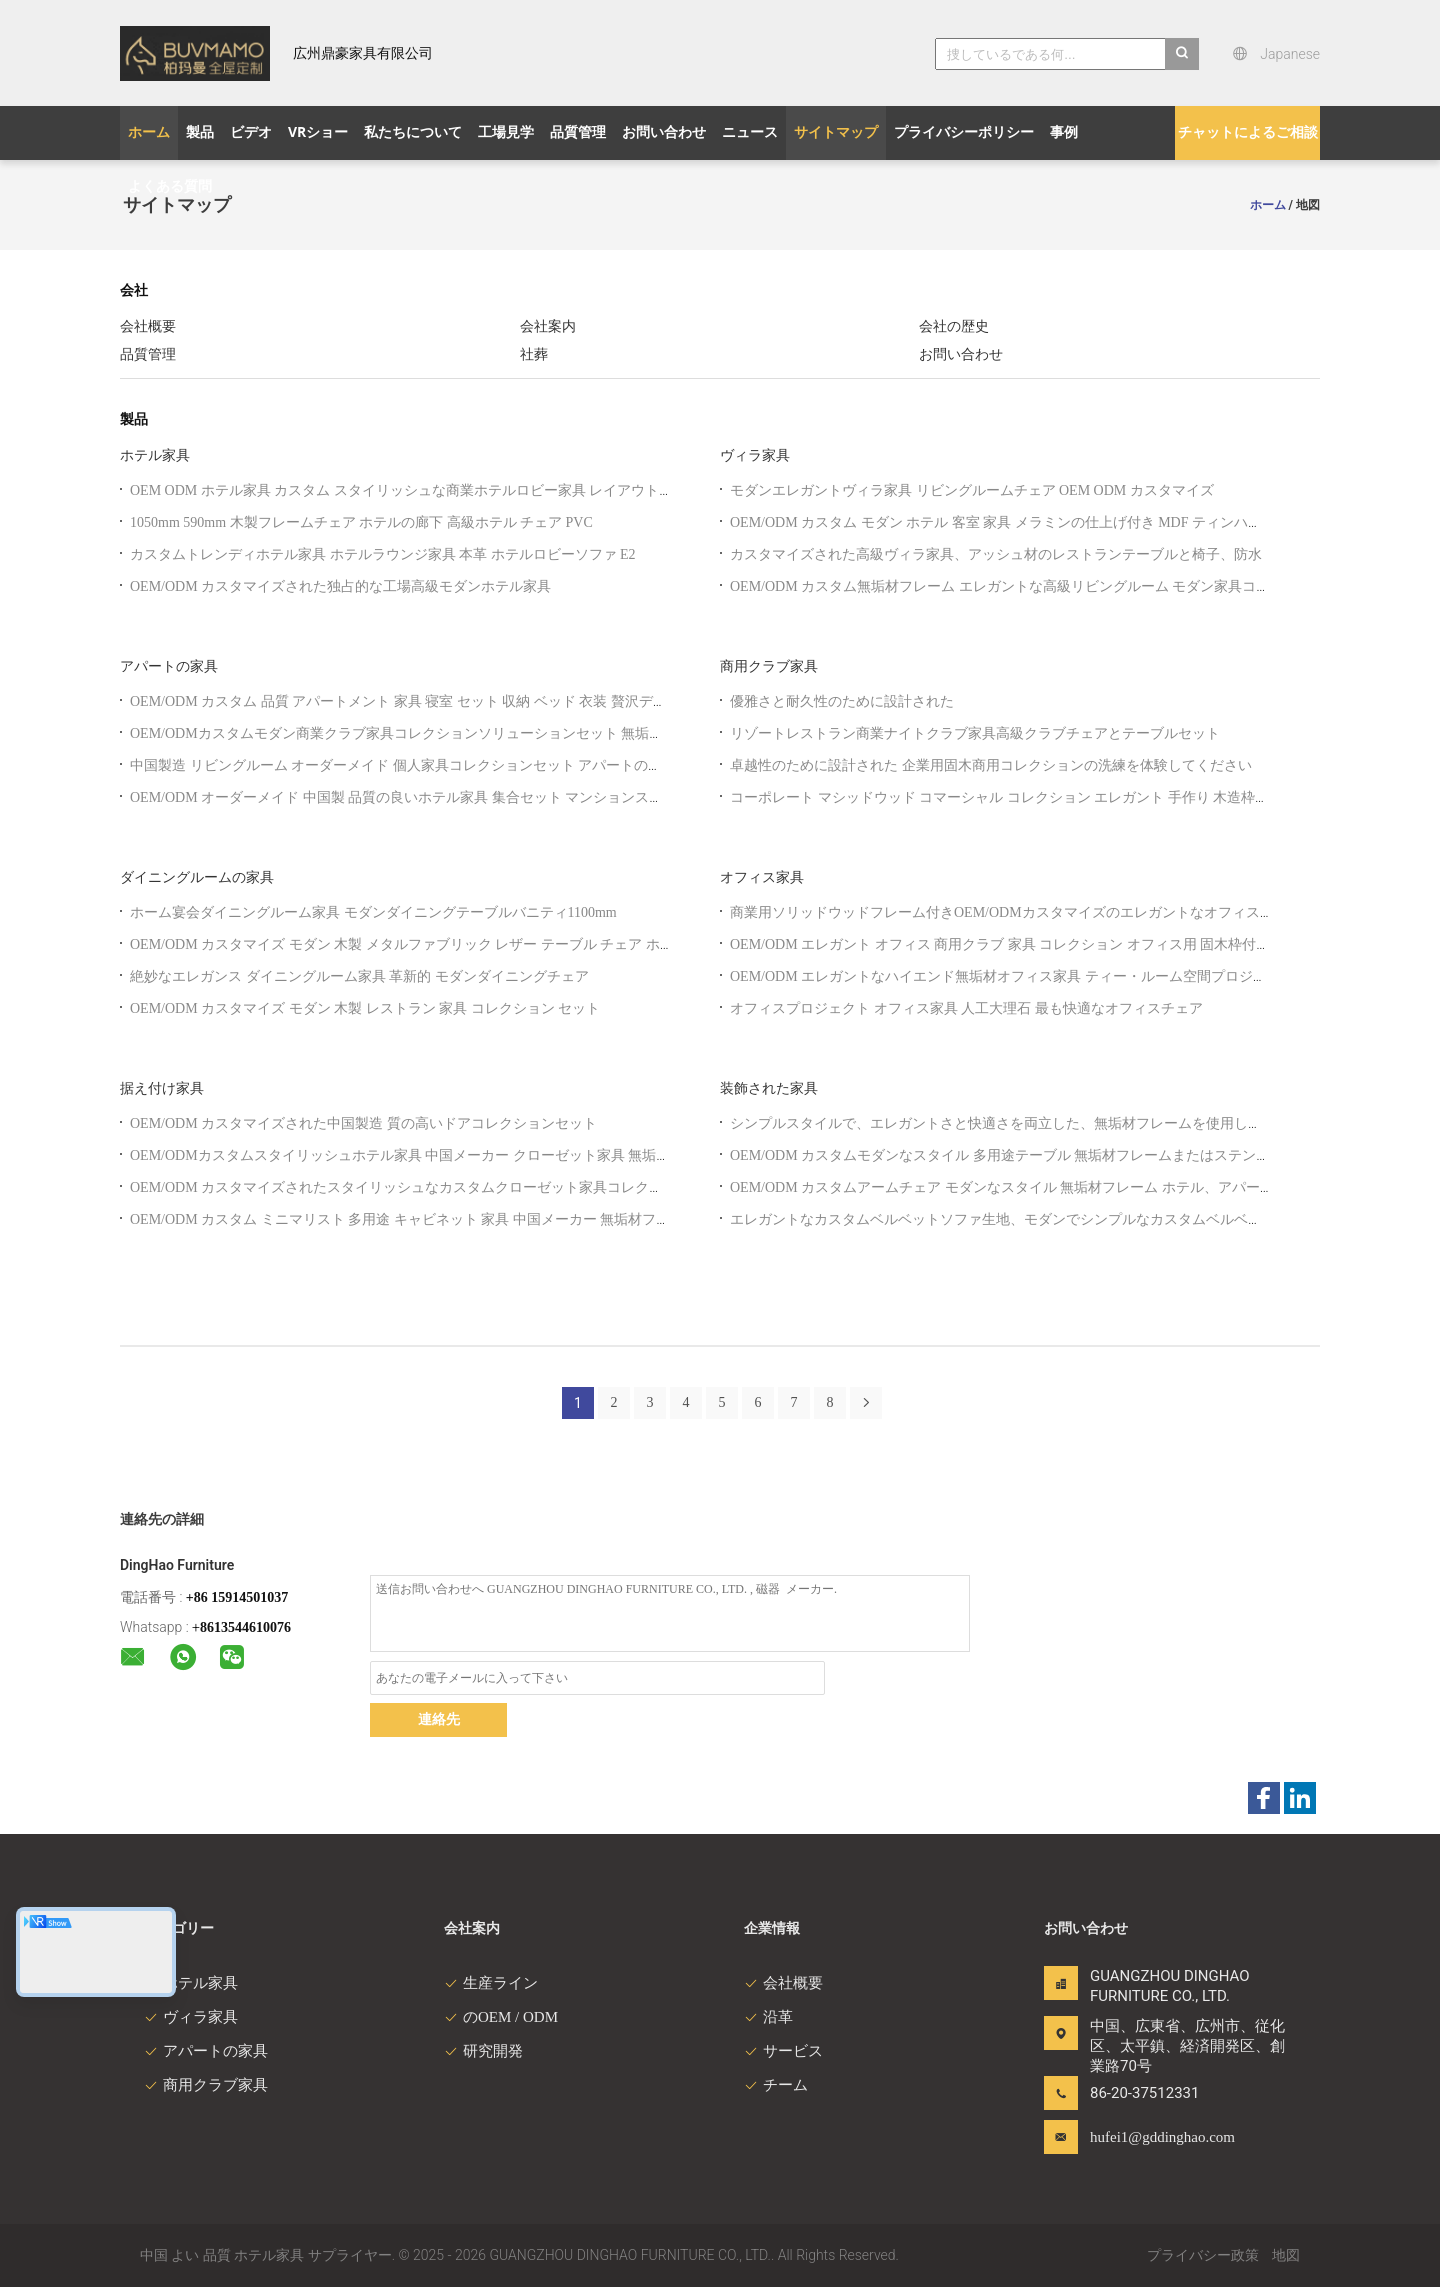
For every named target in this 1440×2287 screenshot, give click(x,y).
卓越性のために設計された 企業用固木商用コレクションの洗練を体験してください (991, 765)
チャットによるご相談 (1248, 132)
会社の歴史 (954, 326)
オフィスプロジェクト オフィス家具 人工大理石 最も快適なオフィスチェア (966, 1008)
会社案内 (548, 326)
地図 (1286, 2255)
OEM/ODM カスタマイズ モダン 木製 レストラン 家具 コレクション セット (365, 1008)
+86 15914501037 (237, 1597)
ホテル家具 (155, 455)
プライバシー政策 (1203, 2255)
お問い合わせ (961, 354)
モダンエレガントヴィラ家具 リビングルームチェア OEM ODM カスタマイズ (972, 490)
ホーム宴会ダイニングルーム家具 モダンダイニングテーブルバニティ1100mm (373, 912)
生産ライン (491, 1983)
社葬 (534, 354)
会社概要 (148, 326)
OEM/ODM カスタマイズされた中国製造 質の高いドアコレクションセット (363, 1123)
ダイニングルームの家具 (197, 877)
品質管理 (148, 354)
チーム (776, 2085)
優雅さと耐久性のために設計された (842, 701)
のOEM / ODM (501, 2017)
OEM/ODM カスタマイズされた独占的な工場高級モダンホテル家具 (340, 586)
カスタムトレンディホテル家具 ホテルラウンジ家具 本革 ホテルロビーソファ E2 (383, 554)
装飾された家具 (769, 1088)
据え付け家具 (162, 1088)
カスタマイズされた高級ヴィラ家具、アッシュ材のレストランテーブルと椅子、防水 (996, 554)
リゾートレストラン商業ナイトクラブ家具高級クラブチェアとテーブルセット (975, 733)
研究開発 (483, 2051)
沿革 (768, 2017)
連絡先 (439, 1719)
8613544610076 (245, 1627)
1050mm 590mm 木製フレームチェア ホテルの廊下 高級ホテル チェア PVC (361, 522)
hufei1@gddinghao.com (1153, 2137)
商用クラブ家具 (769, 666)
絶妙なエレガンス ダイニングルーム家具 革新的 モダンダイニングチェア (359, 976)
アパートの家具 (169, 666)
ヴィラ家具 (755, 455)
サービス (783, 2051)
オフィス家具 (762, 877)
